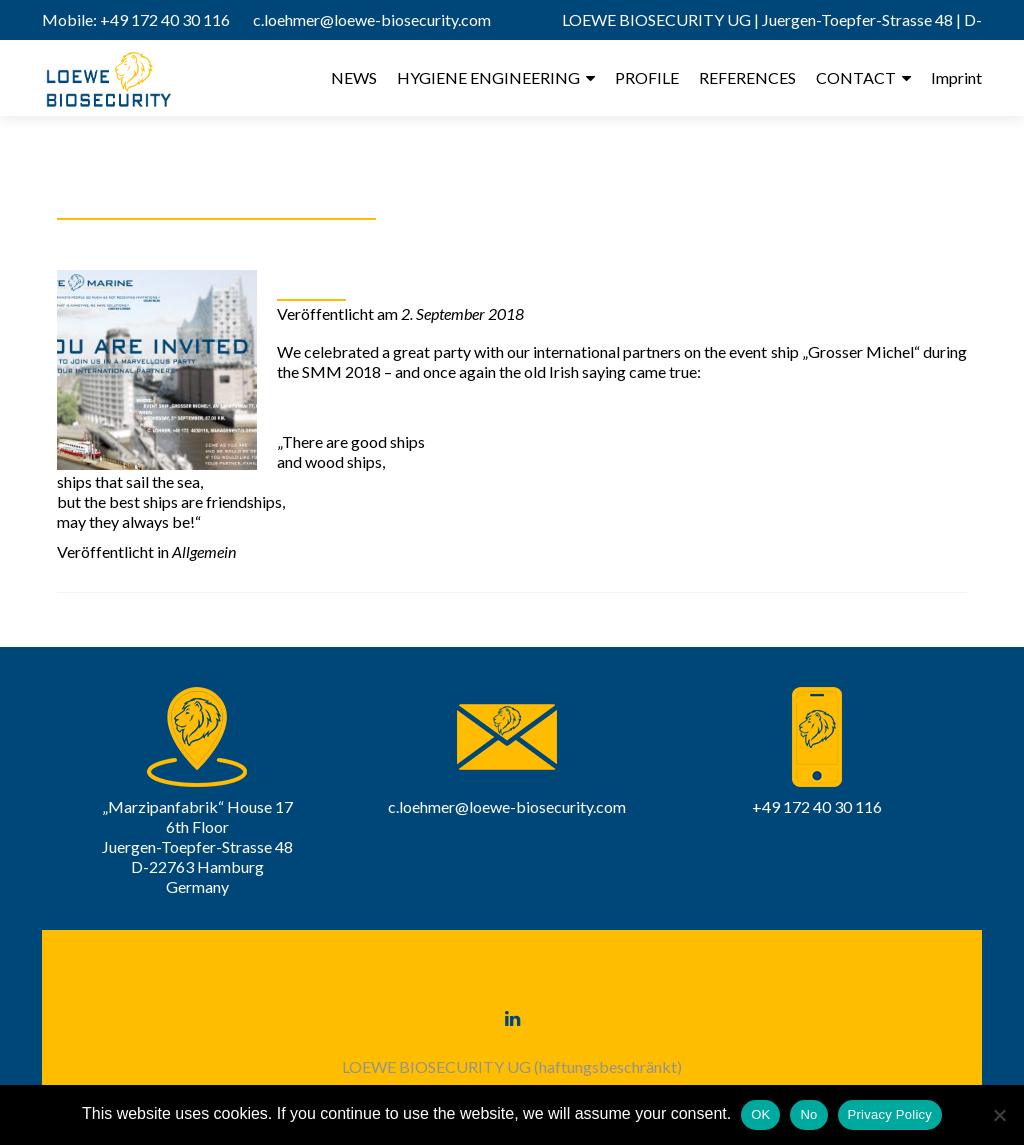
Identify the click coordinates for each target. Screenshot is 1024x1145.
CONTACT (856, 77)
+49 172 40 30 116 (817, 806)
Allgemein (204, 551)
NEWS (354, 77)
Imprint (956, 77)
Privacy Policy (890, 1114)
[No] (999, 1115)
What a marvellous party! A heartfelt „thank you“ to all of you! (608, 281)
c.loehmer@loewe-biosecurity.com (372, 19)
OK (760, 1114)
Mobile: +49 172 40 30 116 (136, 19)
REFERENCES (747, 77)
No (808, 1114)
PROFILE (647, 77)
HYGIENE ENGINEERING (488, 77)
